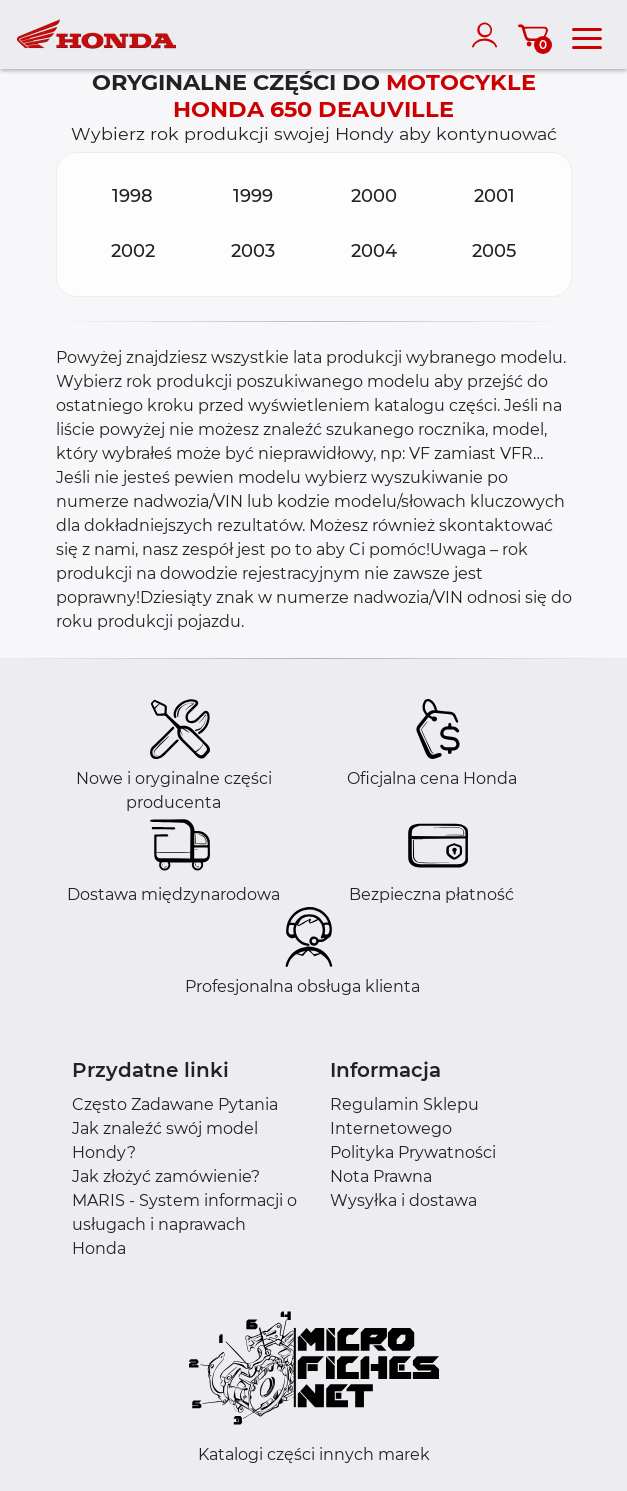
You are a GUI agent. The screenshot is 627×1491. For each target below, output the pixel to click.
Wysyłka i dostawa (403, 1200)
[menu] (587, 35)
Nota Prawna (381, 1176)
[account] (489, 35)
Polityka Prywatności (413, 1152)
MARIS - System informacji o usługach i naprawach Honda (184, 1224)
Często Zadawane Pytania (175, 1104)
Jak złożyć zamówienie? (166, 1176)
